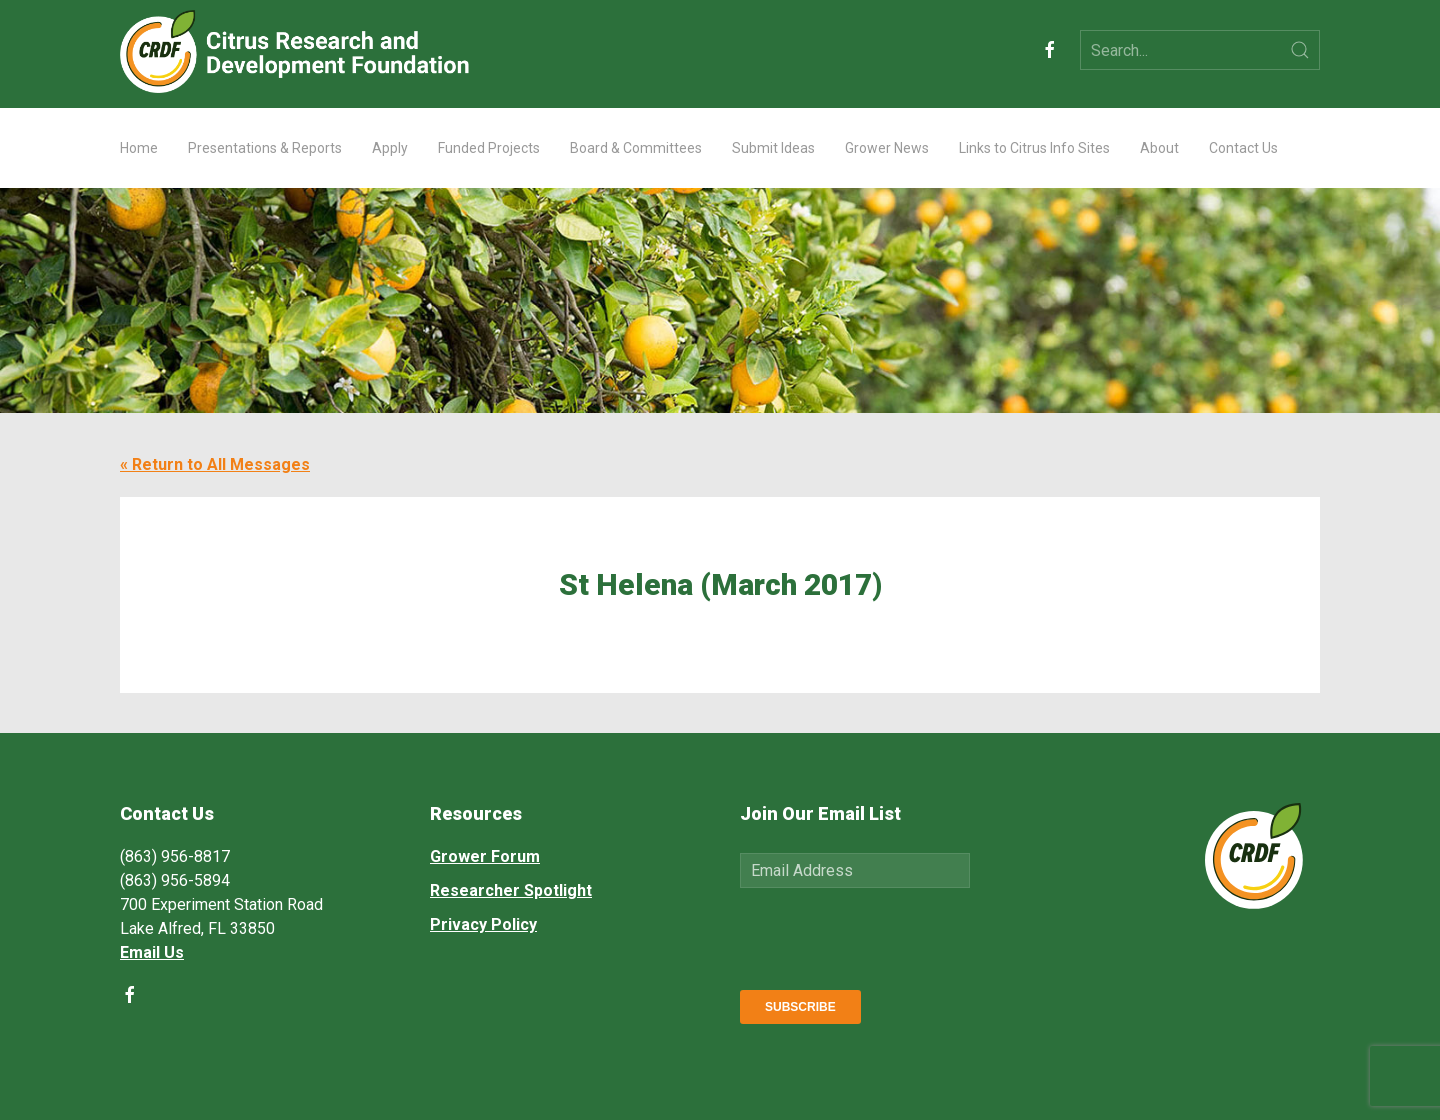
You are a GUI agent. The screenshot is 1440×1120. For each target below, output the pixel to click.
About (1159, 148)
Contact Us (1243, 148)
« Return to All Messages (215, 464)
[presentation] (892, 935)
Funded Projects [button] (489, 148)
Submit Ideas (773, 148)
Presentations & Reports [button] (265, 148)
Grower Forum (485, 856)
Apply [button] (390, 148)
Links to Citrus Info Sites (1034, 148)
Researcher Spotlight (511, 890)
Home (139, 148)
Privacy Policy (483, 924)
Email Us (152, 952)
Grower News (887, 148)
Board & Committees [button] (636, 148)
